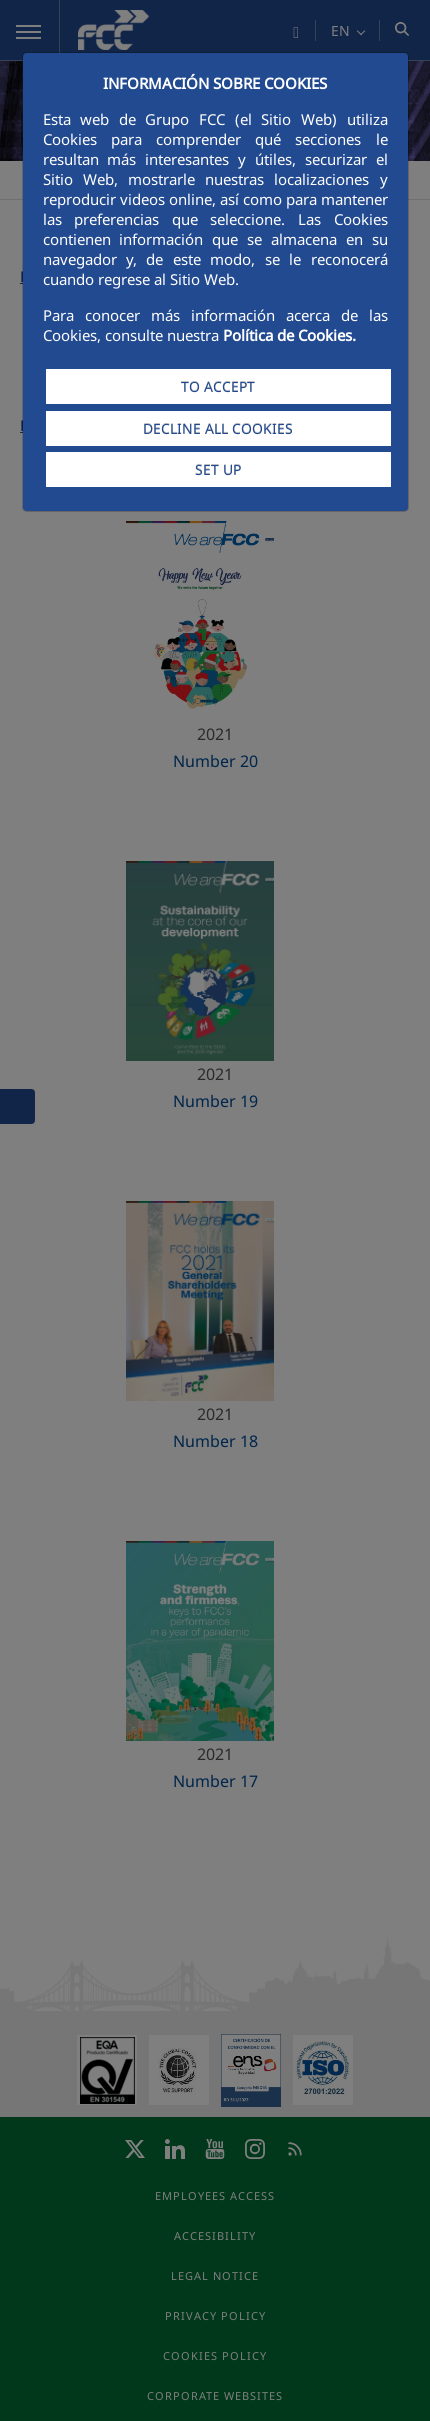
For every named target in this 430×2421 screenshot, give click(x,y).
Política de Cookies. (289, 335)
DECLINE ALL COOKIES (218, 428)
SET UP (218, 469)
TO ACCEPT (218, 386)
